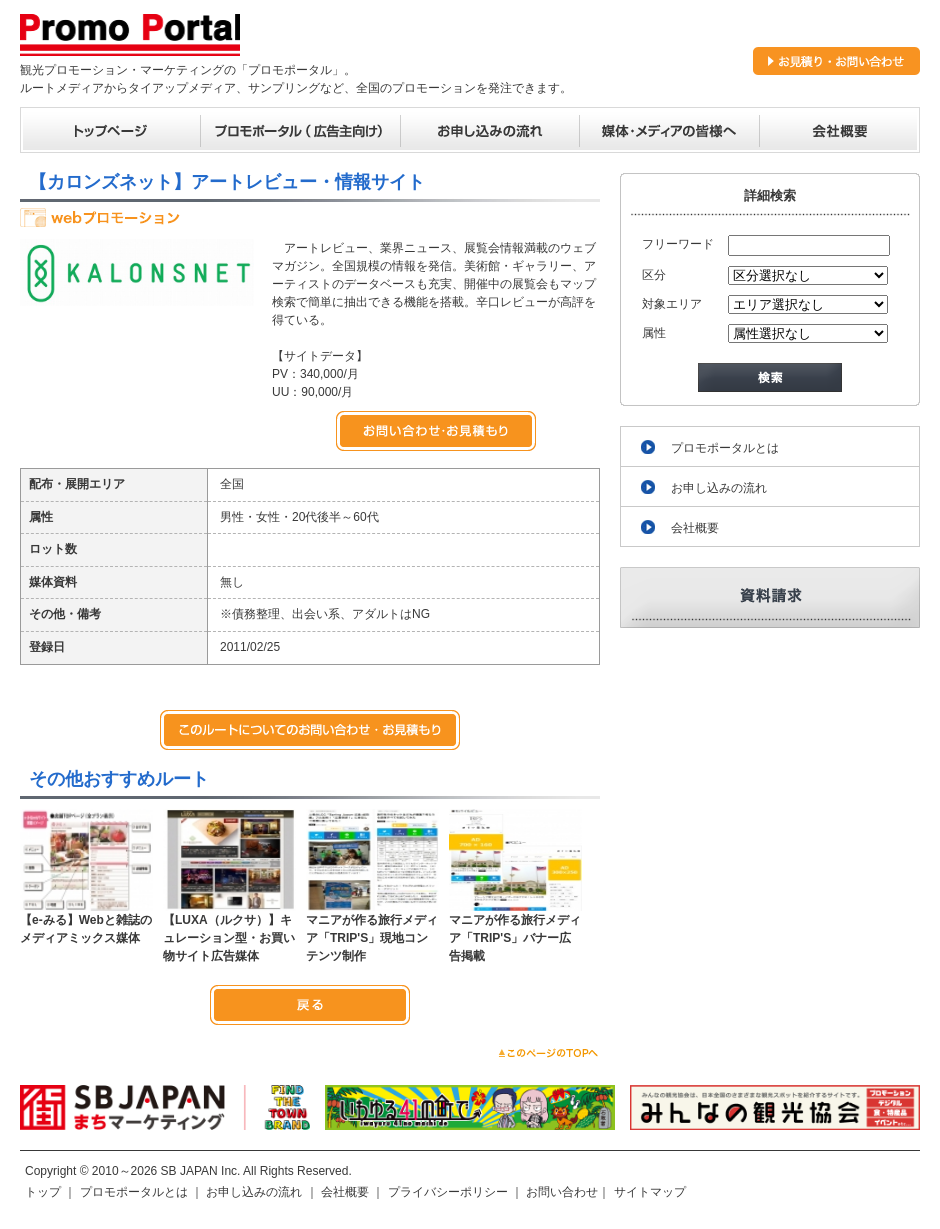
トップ (43, 1192)
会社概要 (695, 528)
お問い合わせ (562, 1192)
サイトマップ (650, 1192)
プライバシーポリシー (448, 1192)
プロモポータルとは (725, 448)
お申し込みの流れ (719, 488)
